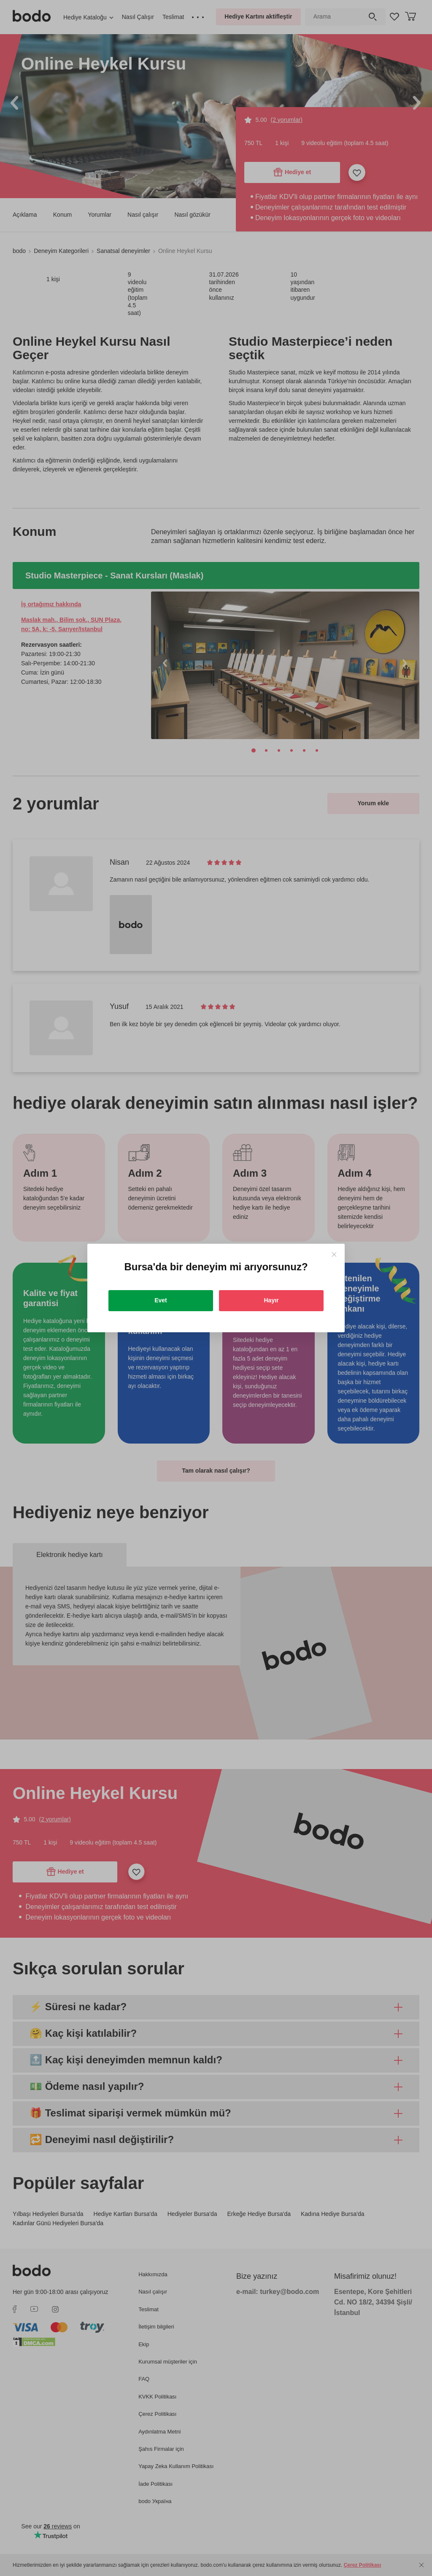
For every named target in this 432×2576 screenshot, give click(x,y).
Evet (160, 1300)
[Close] (334, 1254)
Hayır (271, 1300)
